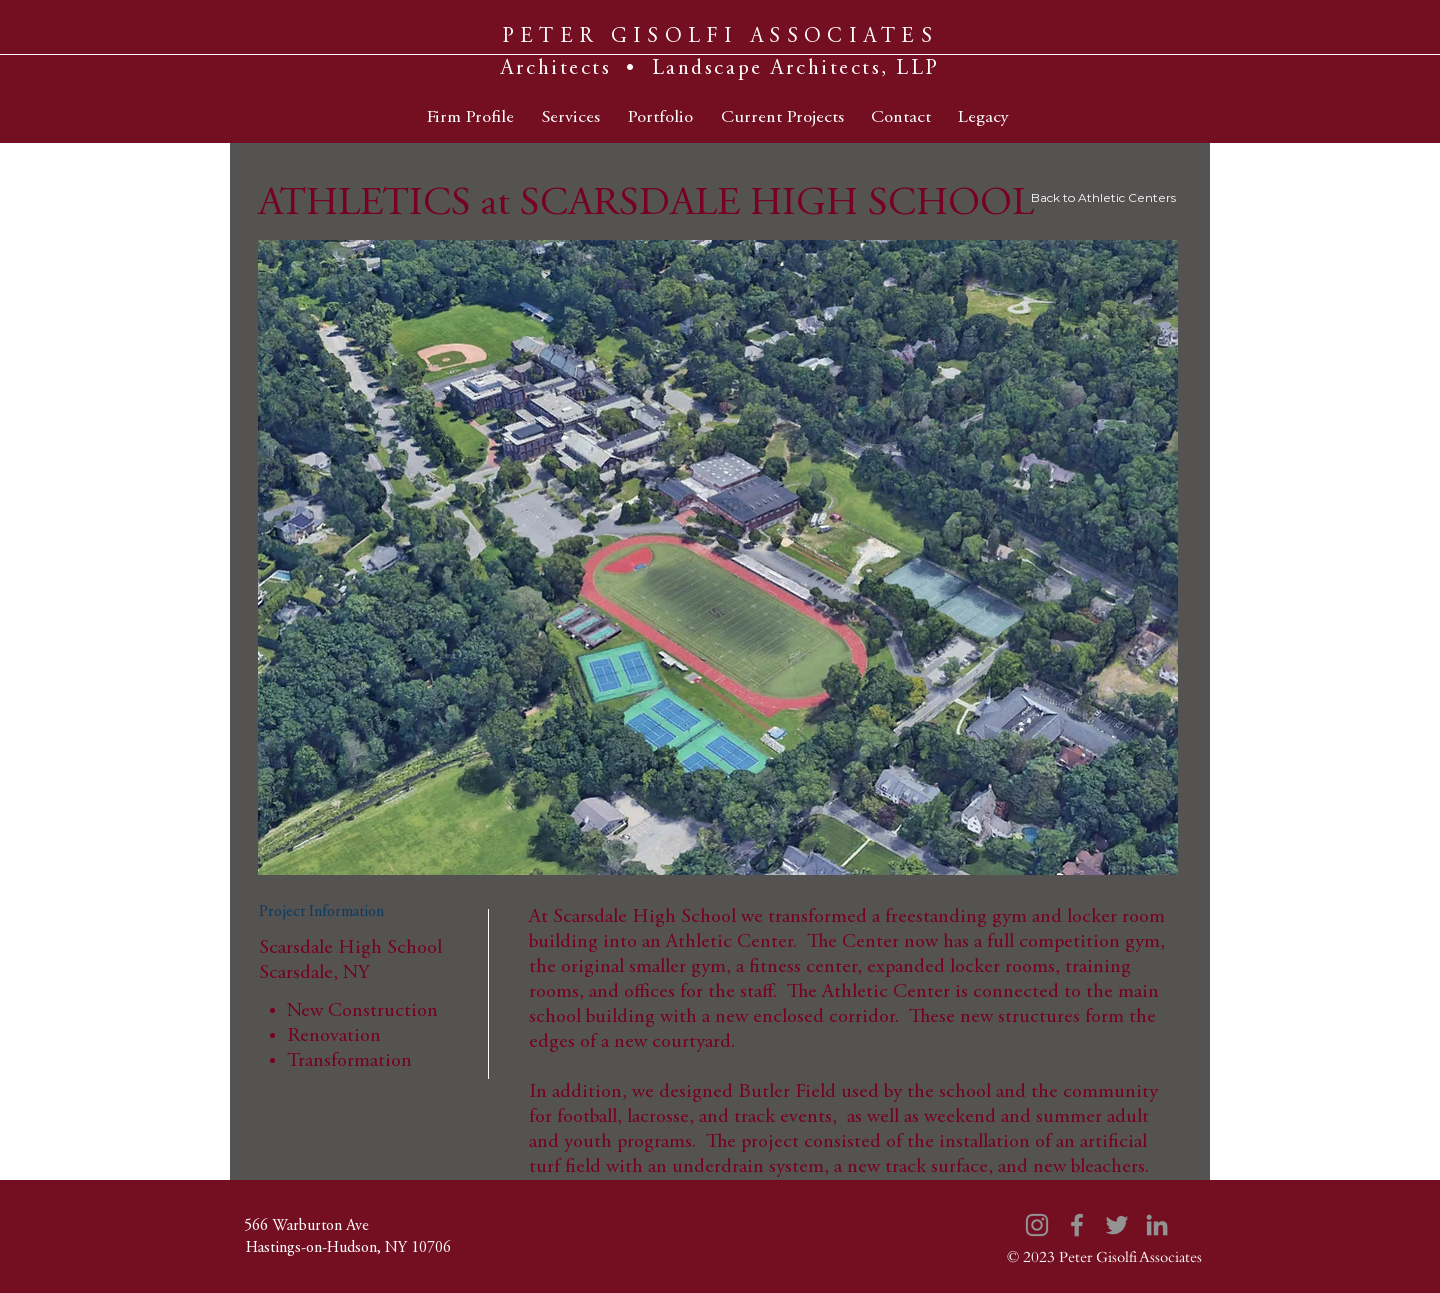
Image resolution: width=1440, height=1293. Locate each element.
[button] (718, 557)
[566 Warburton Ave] (306, 1226)
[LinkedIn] (1157, 1225)
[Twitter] (1117, 1225)
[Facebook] (1077, 1225)
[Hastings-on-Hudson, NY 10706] (348, 1248)
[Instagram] (1037, 1225)
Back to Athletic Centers (1103, 197)
